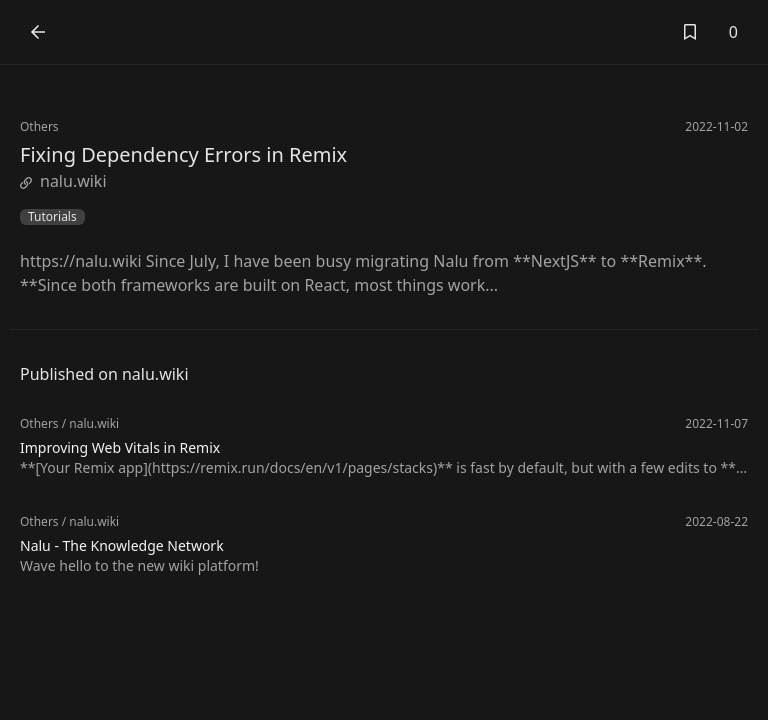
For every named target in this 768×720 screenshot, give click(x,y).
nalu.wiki (63, 181)
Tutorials (52, 217)
